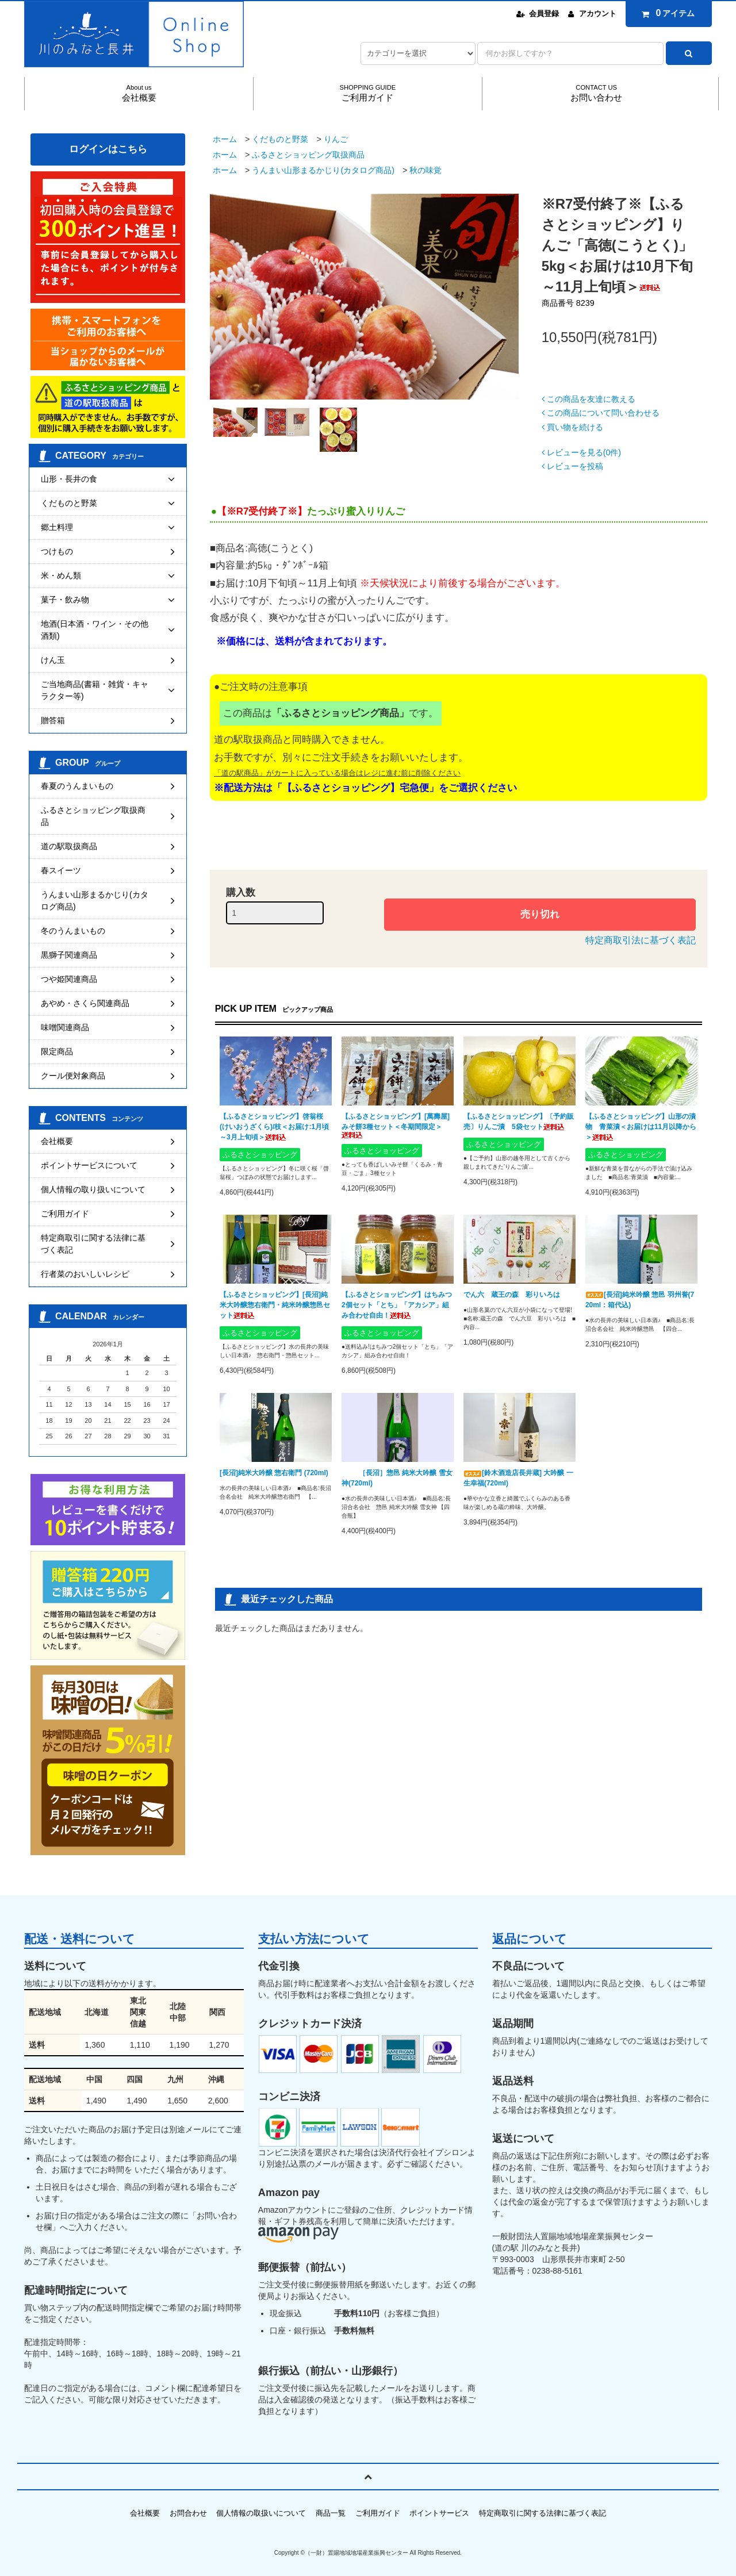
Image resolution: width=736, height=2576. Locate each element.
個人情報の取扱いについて (261, 2513)
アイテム (666, 13)
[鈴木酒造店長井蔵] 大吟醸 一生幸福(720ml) (518, 1478)
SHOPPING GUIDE (368, 94)
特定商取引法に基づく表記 (640, 940)
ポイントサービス (439, 2513)
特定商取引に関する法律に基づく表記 (542, 2513)
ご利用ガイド (377, 2513)
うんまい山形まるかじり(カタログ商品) (323, 170)
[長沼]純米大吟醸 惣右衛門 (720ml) (274, 1473)
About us (139, 94)
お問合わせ (188, 2513)
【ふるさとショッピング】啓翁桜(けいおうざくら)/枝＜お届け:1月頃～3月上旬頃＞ (274, 1126)
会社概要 (145, 2513)
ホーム (225, 139)
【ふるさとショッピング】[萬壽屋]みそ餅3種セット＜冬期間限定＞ (396, 1125)
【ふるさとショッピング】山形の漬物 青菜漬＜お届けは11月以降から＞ (640, 1126)
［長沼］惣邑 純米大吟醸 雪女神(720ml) (397, 1478)
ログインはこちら (108, 149)
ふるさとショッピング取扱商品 (308, 154)
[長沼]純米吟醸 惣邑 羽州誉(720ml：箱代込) (639, 1300)
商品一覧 (331, 2513)
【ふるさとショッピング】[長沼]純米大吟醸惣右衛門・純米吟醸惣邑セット (275, 1305)
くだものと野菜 (280, 139)
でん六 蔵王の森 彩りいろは (511, 1295)
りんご (336, 139)
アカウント (597, 13)
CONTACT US (596, 94)
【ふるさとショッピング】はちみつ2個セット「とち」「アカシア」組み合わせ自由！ (397, 1305)
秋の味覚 (425, 170)
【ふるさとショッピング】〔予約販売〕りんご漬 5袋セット (518, 1121)
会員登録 (544, 13)
